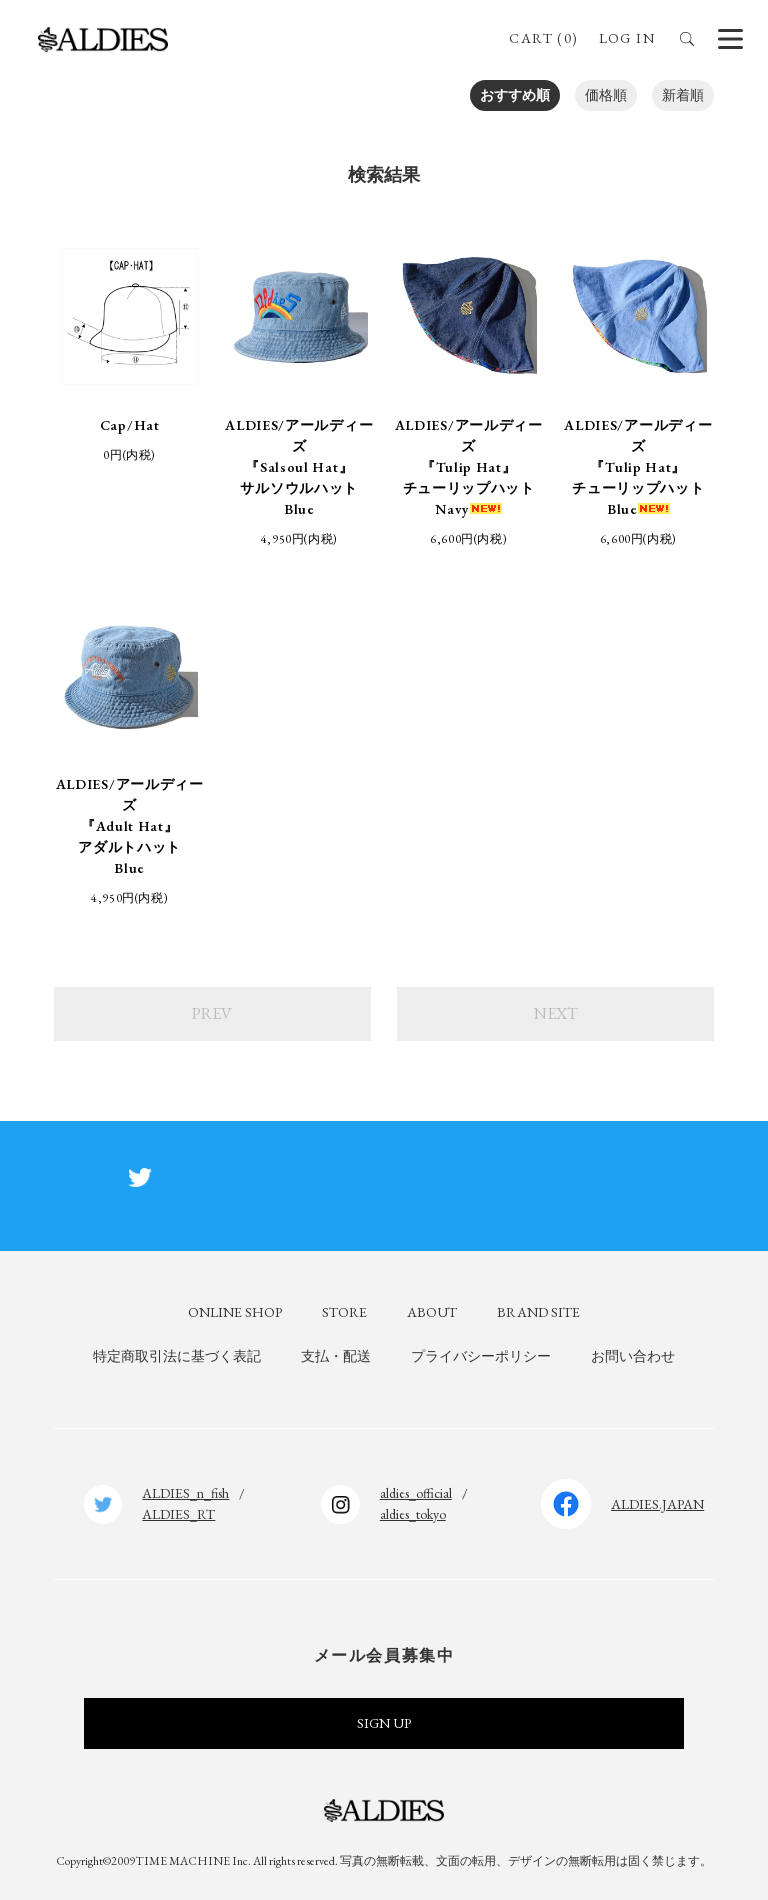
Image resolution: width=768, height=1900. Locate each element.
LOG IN (627, 38)
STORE (344, 1312)
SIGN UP (384, 1723)
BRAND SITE (538, 1312)
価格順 (606, 95)
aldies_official (416, 1493)
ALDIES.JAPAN (657, 1504)
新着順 (683, 95)
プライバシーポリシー (481, 1356)
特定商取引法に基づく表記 (177, 1356)
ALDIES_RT (178, 1514)
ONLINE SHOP (235, 1312)
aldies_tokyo (413, 1514)
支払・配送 (336, 1356)
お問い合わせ (633, 1356)
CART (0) (543, 38)
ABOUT (432, 1312)
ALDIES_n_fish (185, 1493)
